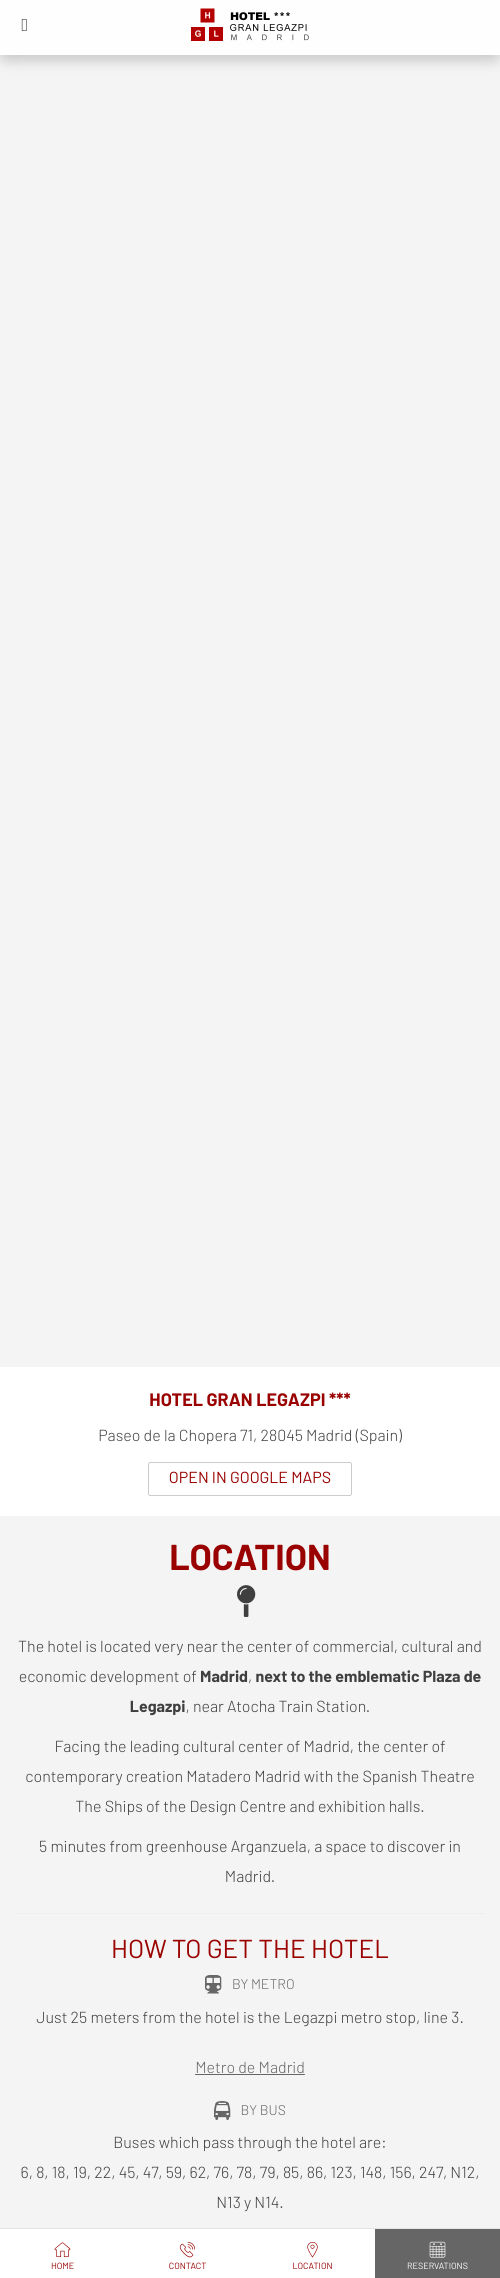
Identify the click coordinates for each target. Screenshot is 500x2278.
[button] (25, 25)
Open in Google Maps (250, 1479)
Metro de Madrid (250, 2069)
